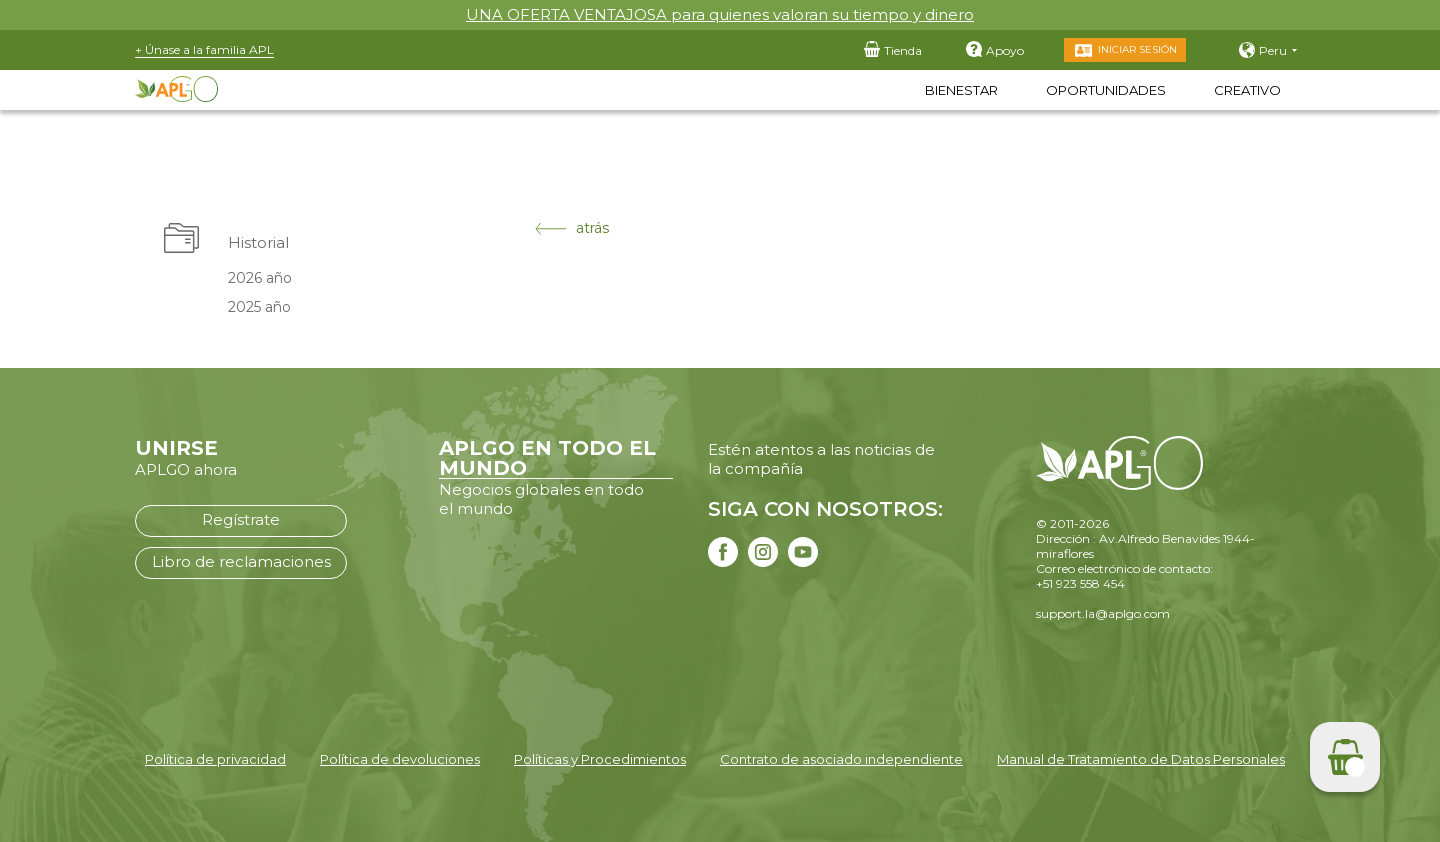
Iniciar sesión (1137, 49)
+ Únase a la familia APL (204, 49)
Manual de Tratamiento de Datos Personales (1141, 759)
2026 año (260, 278)
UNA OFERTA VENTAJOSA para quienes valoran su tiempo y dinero (720, 14)
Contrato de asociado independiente (841, 759)
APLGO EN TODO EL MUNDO (547, 458)
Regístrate (241, 519)
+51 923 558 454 (1080, 583)
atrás (572, 228)
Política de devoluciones (400, 759)
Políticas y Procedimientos (600, 759)
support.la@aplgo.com (1103, 613)
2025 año (259, 307)
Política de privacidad (215, 759)
